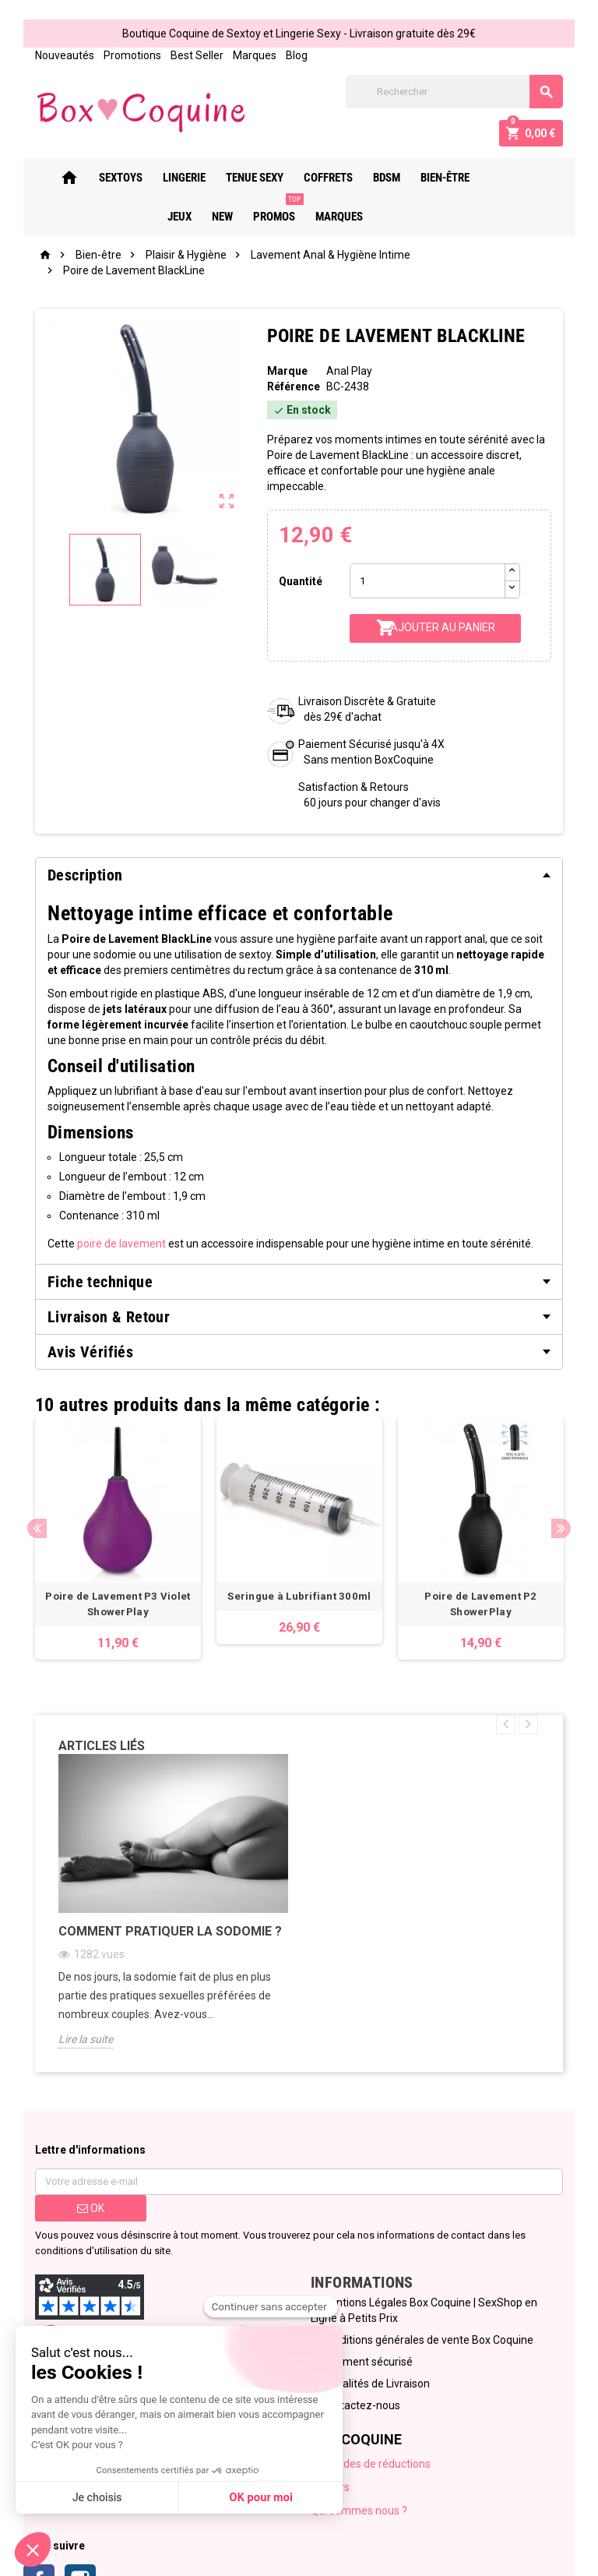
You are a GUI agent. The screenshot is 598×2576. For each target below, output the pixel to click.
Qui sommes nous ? (359, 2511)
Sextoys (112, 178)
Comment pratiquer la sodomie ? (169, 1932)
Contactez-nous (360, 2406)
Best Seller (196, 55)
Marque (286, 371)
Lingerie (175, 178)
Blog (296, 55)
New (536, 178)
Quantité (300, 581)
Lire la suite (85, 2040)
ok (90, 2209)
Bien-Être (436, 178)
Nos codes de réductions (371, 2464)
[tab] (299, 875)
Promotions (131, 55)
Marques (254, 55)
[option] (117, 1538)
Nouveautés (63, 55)
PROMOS (268, 210)
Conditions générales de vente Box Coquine (427, 2340)
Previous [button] (36, 1528)
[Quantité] (427, 580)
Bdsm (378, 178)
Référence (292, 386)
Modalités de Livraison (375, 2384)
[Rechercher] (455, 91)
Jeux (493, 178)
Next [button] (562, 1528)
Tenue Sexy (246, 178)
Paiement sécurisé (367, 2362)
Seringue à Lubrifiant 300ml (299, 1597)
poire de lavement (120, 1243)
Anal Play (349, 371)
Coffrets (319, 178)
